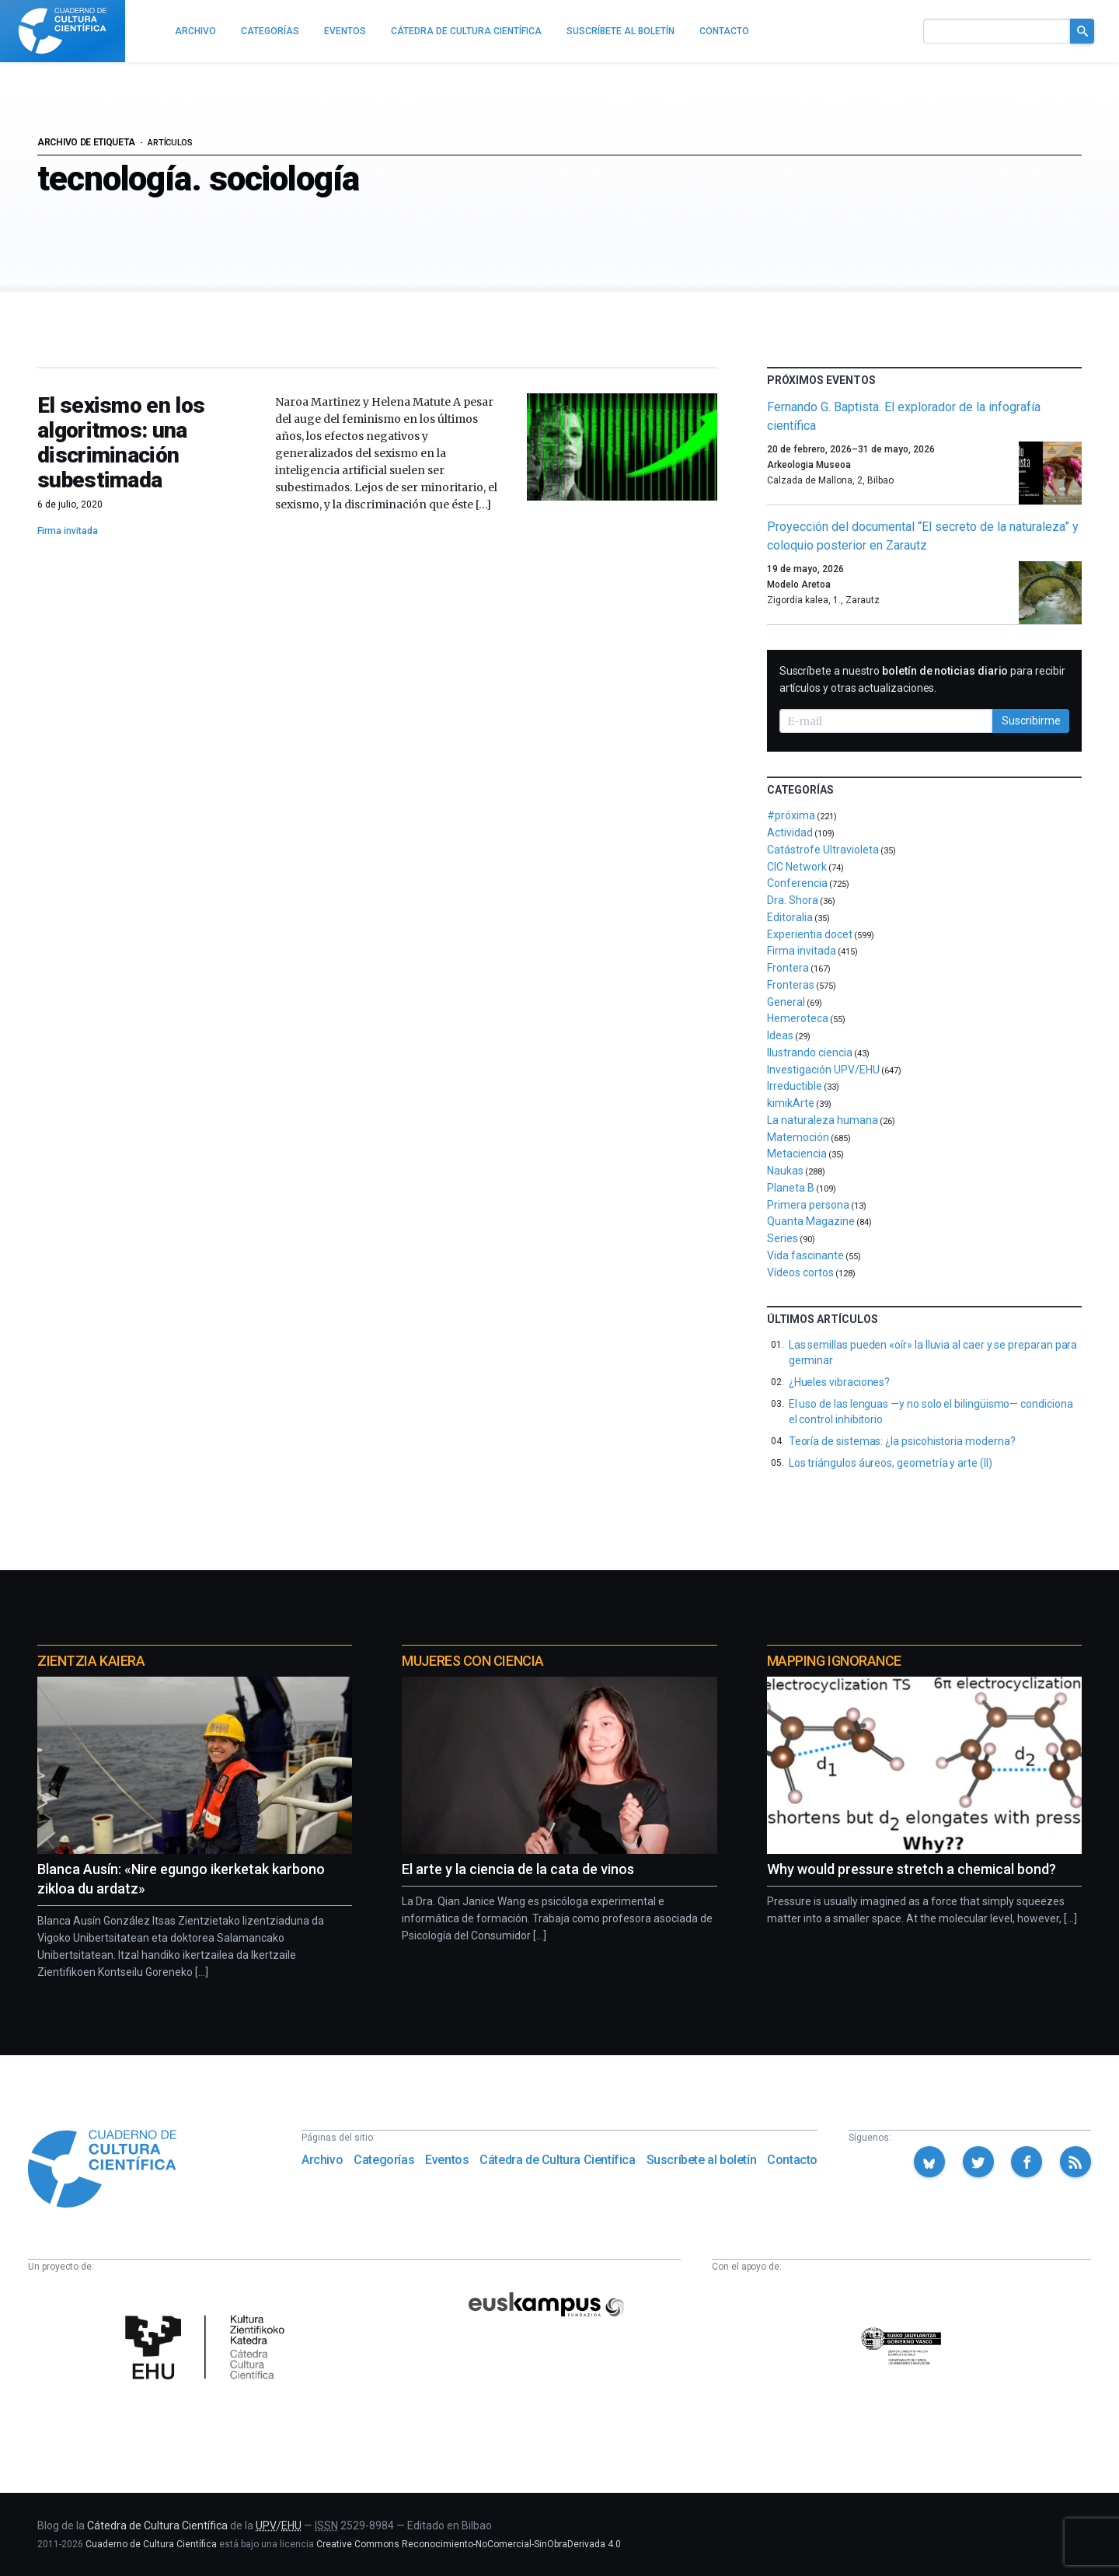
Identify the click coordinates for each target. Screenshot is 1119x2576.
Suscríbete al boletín (702, 2159)
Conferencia (797, 883)
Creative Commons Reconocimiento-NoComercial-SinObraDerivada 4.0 (468, 2544)
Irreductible (794, 1086)
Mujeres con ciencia (472, 1661)
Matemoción (798, 1137)
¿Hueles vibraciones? (840, 1382)
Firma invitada (67, 530)
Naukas (785, 1170)
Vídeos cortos (800, 1272)
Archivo (322, 2159)
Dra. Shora (792, 900)
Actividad (790, 832)
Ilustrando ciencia (809, 1052)
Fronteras (790, 985)
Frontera (788, 968)
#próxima (791, 815)
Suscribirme (1031, 720)
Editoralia (790, 917)
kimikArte (790, 1103)
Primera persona (808, 1205)
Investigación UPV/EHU (823, 1069)
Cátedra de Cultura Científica (557, 2159)
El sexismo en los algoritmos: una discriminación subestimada (120, 443)
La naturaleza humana (822, 1120)
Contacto (792, 2159)
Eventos (447, 2159)
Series (782, 1238)
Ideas (780, 1035)
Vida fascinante (805, 1255)
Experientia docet (809, 934)
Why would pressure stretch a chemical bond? (911, 1869)
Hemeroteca (797, 1018)
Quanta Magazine (811, 1221)
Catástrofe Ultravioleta (823, 849)
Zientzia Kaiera (91, 1661)
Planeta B (790, 1188)
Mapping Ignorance (834, 1661)
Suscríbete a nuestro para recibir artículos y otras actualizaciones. (922, 679)
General (786, 1002)
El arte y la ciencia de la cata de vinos (518, 1869)
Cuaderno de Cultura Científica (151, 2544)
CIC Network (797, 866)
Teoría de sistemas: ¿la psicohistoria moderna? (902, 1441)
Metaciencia (797, 1153)
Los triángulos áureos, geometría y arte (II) (890, 1463)
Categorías (384, 2159)
